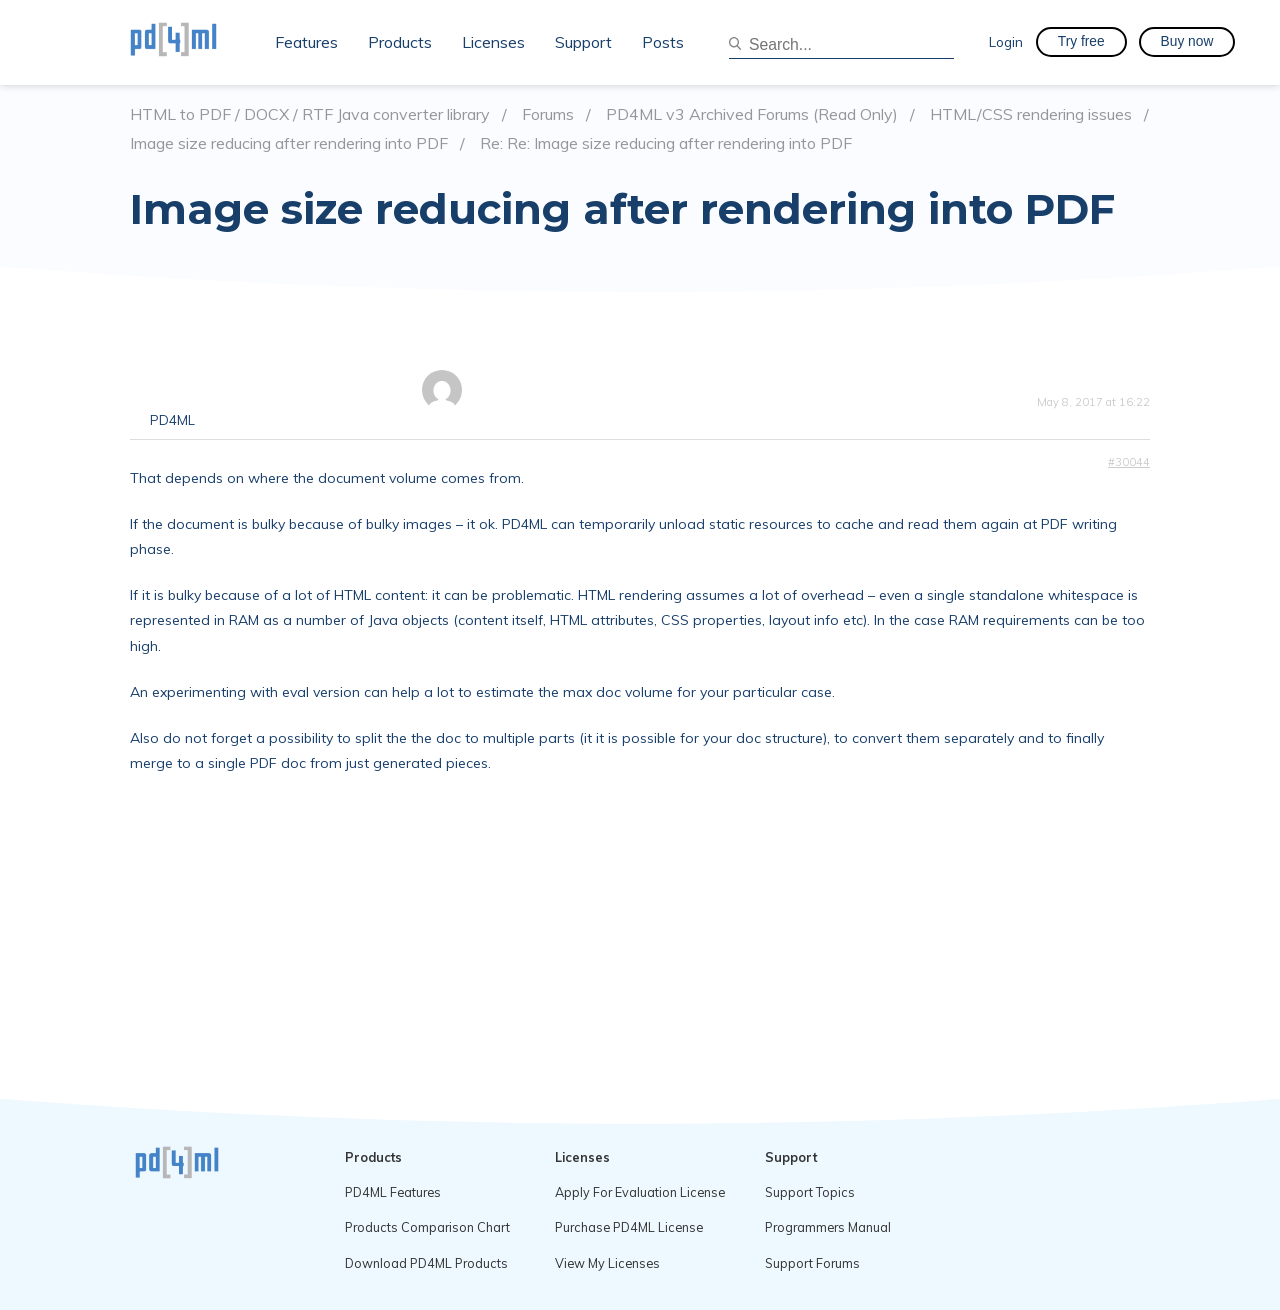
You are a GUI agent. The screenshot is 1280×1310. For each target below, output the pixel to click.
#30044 (1129, 462)
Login (1006, 41)
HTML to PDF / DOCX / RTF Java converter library (310, 114)
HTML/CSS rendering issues (1031, 114)
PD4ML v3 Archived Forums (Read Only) (752, 114)
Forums (548, 114)
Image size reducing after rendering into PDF (289, 143)
